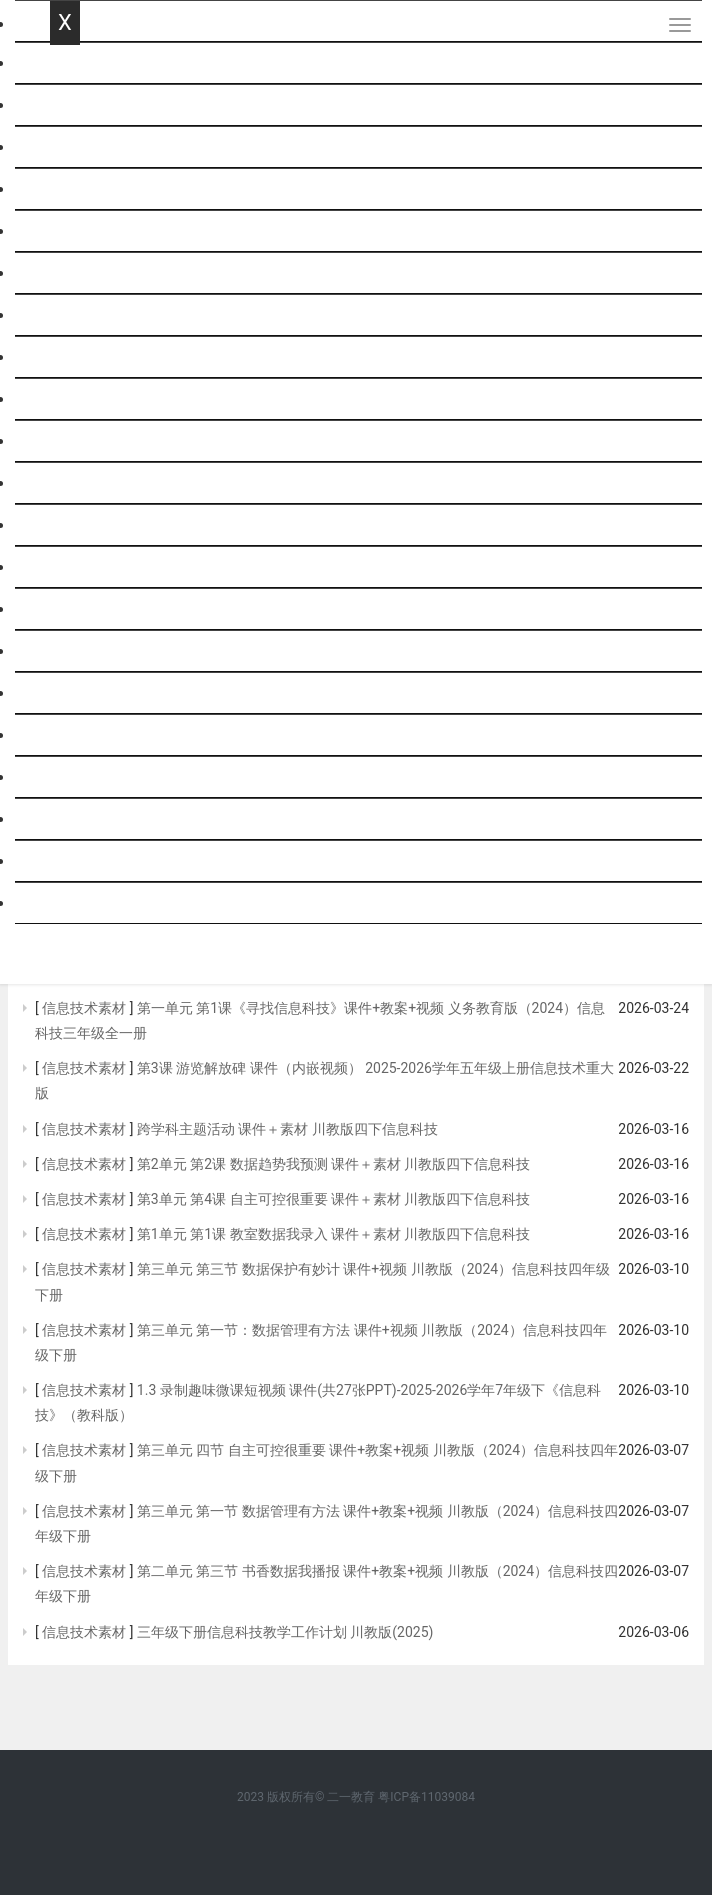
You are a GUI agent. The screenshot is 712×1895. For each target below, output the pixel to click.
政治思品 (82, 399)
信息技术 (82, 567)
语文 (66, 105)
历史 (66, 357)
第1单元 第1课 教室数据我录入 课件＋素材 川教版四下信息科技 (334, 1234)
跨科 (66, 903)
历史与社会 (90, 819)
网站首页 (82, 63)
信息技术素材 (84, 1008)
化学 (66, 315)
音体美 (74, 693)
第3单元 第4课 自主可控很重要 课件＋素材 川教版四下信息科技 (334, 1199)
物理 (66, 273)
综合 (66, 525)
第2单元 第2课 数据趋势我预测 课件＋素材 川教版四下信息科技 (334, 1164)
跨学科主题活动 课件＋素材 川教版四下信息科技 (287, 1129)
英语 (66, 189)
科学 (66, 231)
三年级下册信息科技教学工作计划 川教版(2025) (285, 1632)
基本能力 (82, 777)
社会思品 (82, 861)
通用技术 (82, 609)
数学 (66, 147)
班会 (66, 735)
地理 (66, 441)
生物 (66, 483)
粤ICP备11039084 (426, 1797)
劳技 (66, 651)
